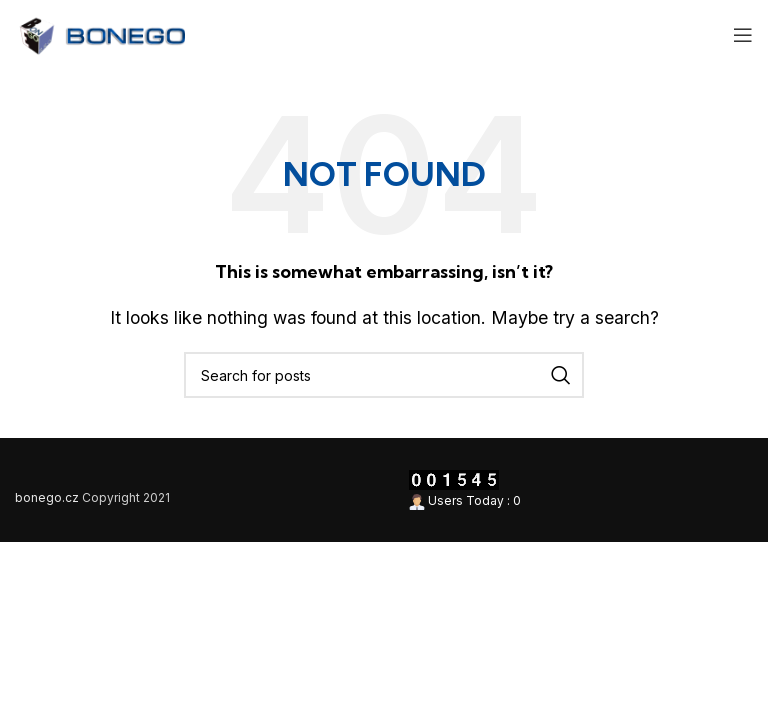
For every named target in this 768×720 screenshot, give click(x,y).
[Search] (384, 375)
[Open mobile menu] (743, 35)
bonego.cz (47, 497)
